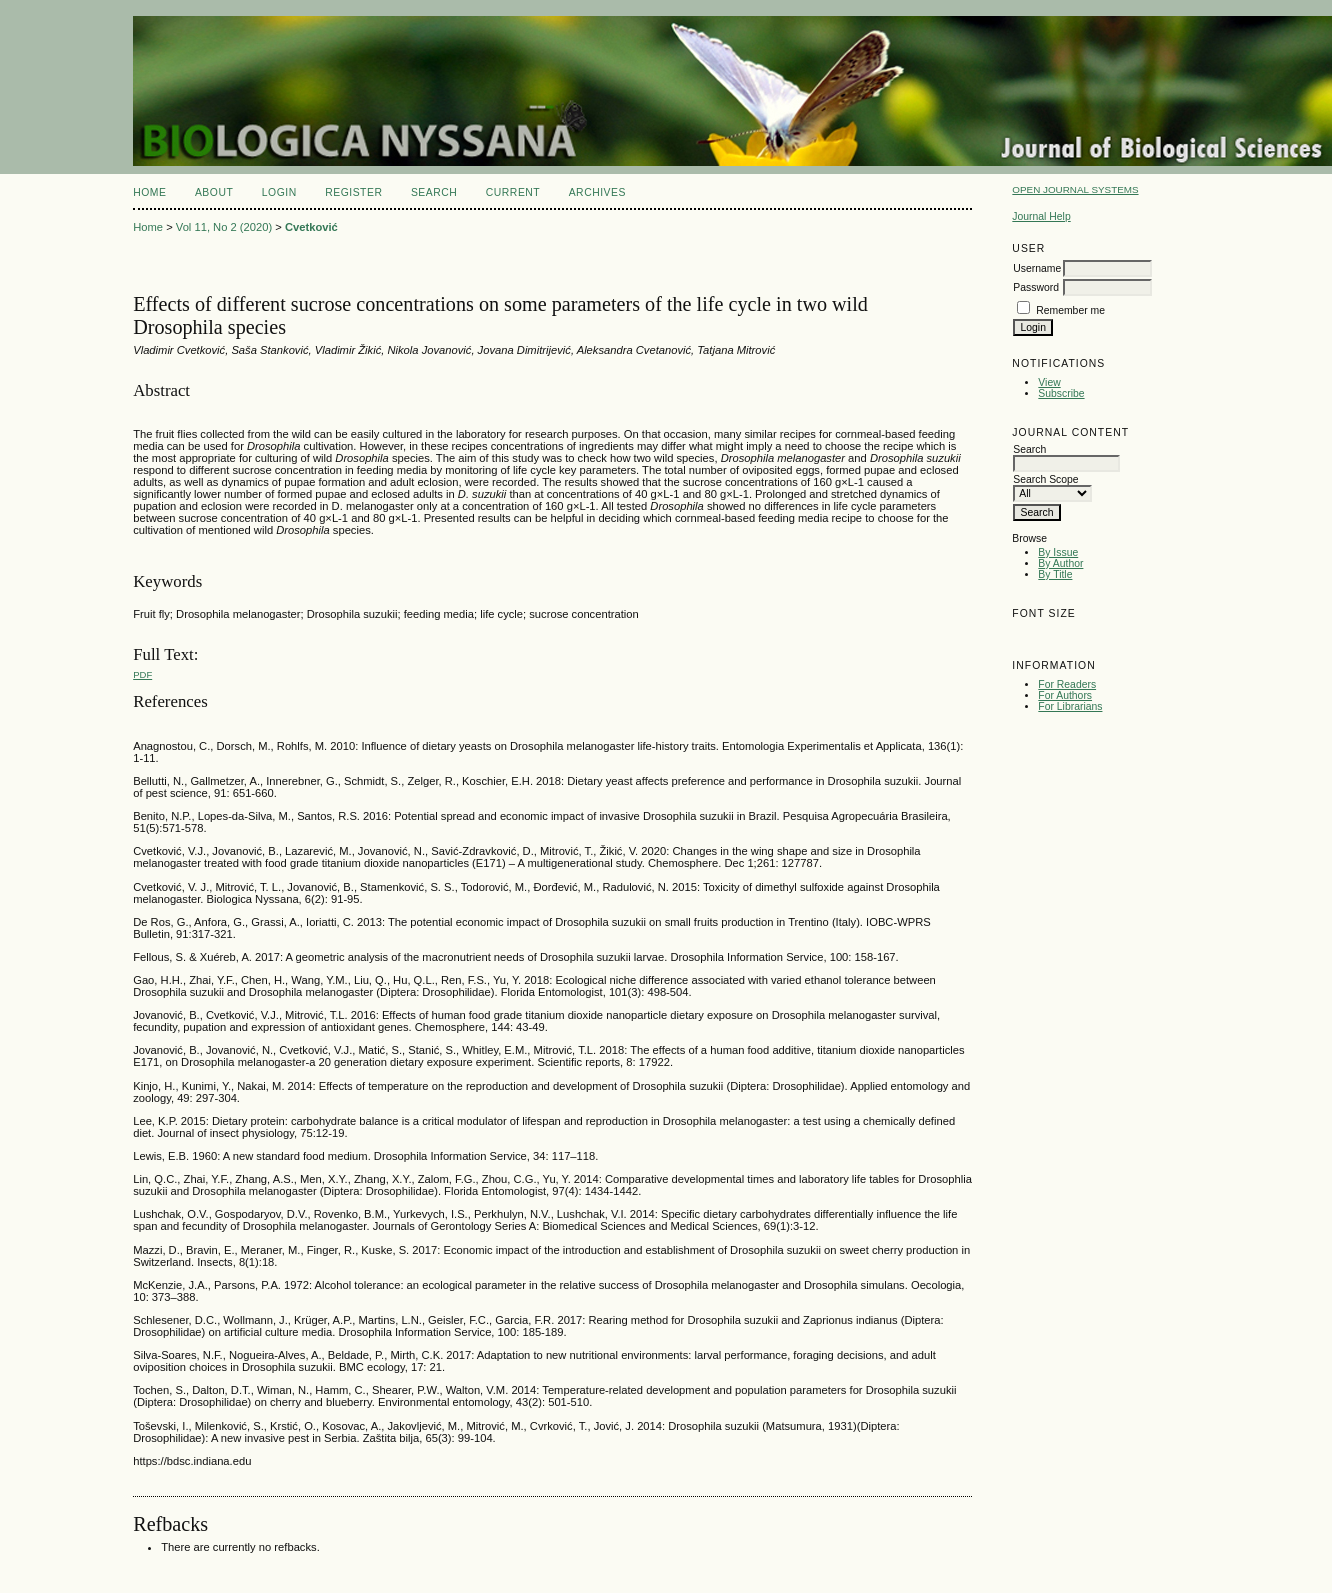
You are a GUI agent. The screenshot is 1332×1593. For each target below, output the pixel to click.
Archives (597, 192)
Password (1036, 287)
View (1049, 382)
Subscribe (1061, 393)
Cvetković (311, 227)
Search (434, 192)
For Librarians (1070, 706)
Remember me (1070, 310)
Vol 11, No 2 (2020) (224, 227)
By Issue (1058, 552)
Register (353, 192)
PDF (142, 674)
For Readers (1067, 684)
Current (513, 192)
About (214, 192)
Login (279, 192)
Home (149, 192)
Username (1037, 268)
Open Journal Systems (1075, 189)
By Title (1055, 574)
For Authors (1065, 695)
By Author (1060, 563)
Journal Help (1041, 216)
